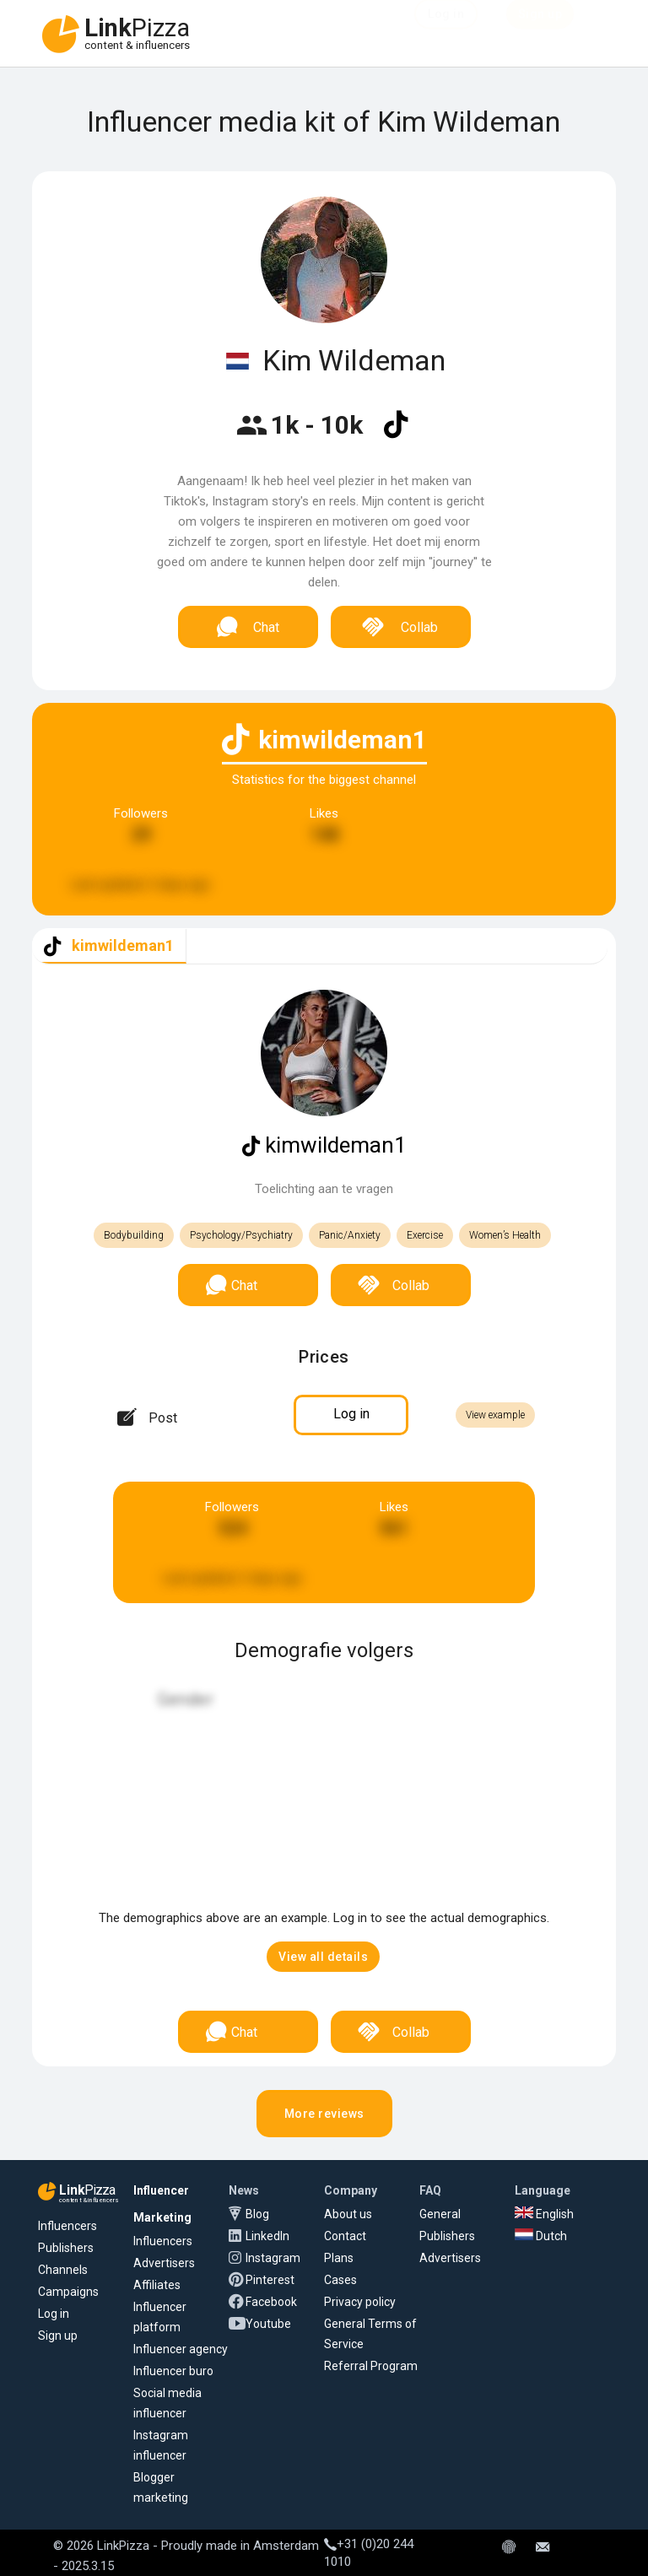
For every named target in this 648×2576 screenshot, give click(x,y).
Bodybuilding (134, 1235)
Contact (345, 2236)
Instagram (273, 2258)
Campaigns (68, 2291)
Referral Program (371, 2366)
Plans (339, 2258)
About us (348, 2214)
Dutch (541, 2236)
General (440, 2214)
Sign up (58, 2335)
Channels (63, 2269)
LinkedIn (267, 2236)
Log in (53, 2313)
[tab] (109, 946)
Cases (340, 2280)
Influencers (67, 2226)
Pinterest (270, 2280)
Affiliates (157, 2285)
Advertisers (164, 2263)
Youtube (268, 2323)
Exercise (425, 1235)
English (544, 2214)
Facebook (271, 2302)
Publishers (66, 2248)
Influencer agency (180, 2349)
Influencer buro (173, 2371)
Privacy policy (360, 2302)
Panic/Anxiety (350, 1235)
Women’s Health (505, 1235)
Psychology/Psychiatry (241, 1235)
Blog (257, 2214)
